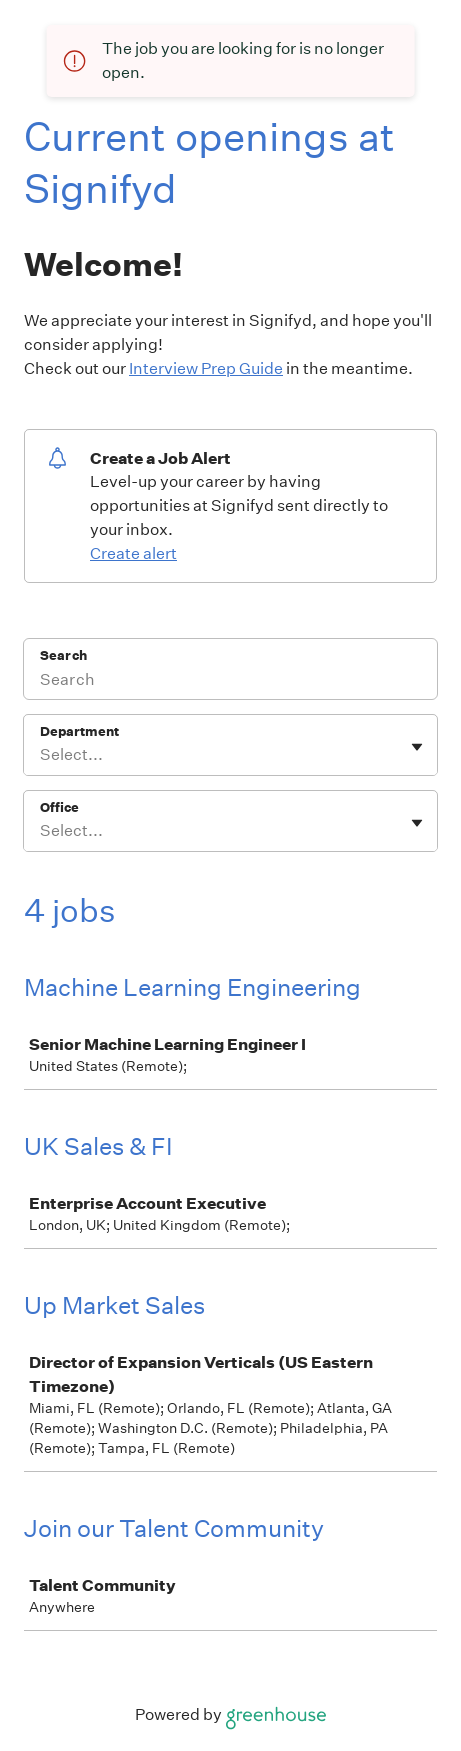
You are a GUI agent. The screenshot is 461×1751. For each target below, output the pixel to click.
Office (59, 807)
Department (79, 731)
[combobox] (41, 755)
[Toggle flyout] (417, 747)
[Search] (230, 682)
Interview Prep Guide (206, 368)
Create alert (133, 553)
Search (63, 655)
